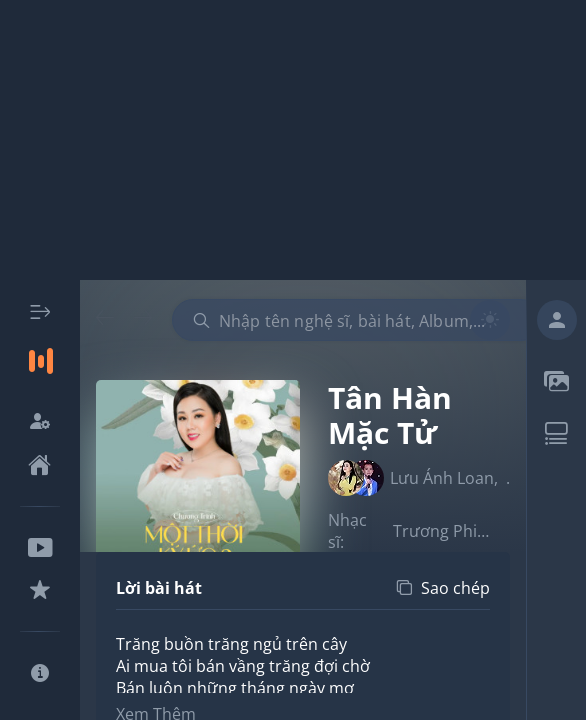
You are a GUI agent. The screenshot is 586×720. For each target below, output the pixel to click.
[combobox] (357, 320)
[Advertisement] (293, 140)
